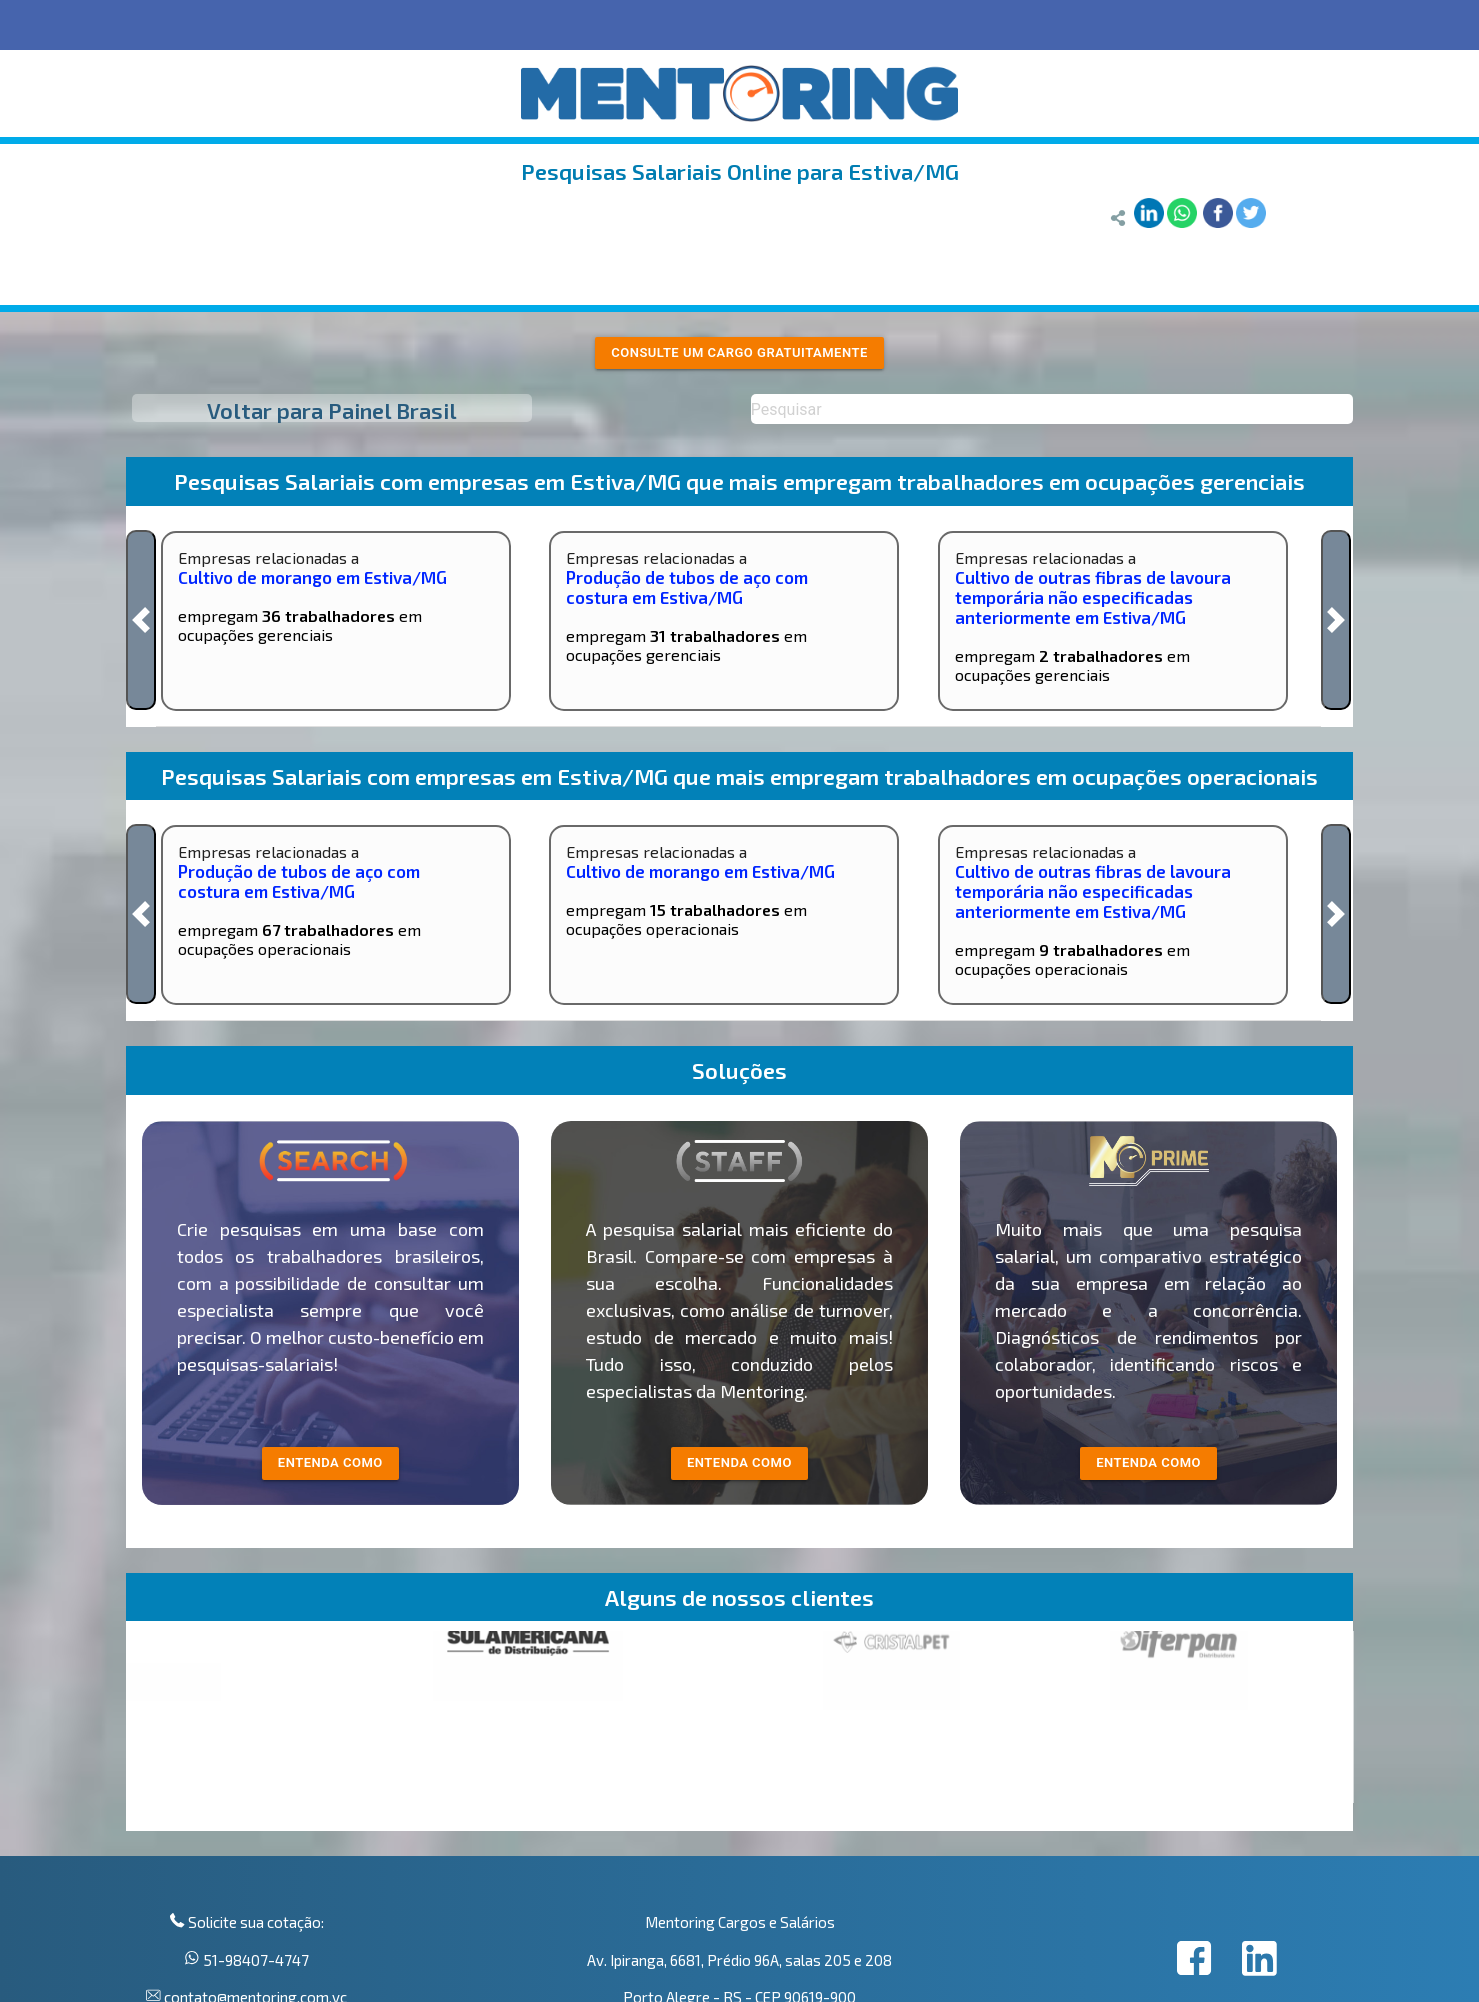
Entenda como (1148, 1462)
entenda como (330, 1462)
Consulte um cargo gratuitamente (739, 352)
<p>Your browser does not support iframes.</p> (740, 1731)
